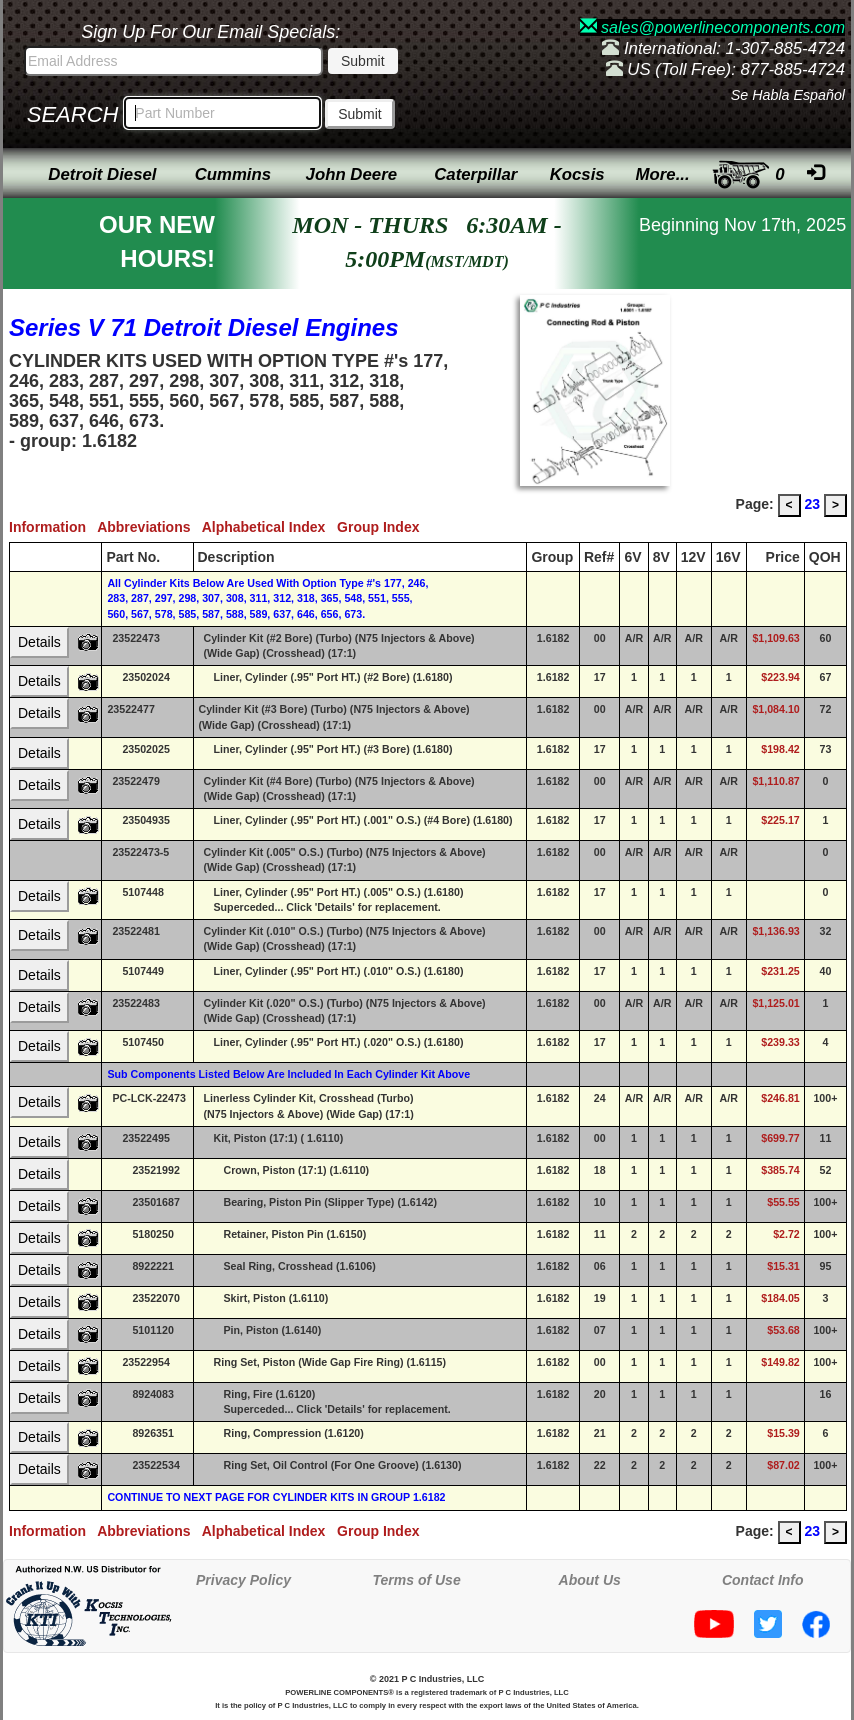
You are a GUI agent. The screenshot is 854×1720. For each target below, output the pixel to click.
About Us (590, 1580)
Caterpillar (475, 174)
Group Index (382, 527)
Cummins (233, 174)
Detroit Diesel (102, 174)
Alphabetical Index (269, 527)
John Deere (351, 174)
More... (663, 174)
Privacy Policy (243, 1580)
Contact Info (763, 1580)
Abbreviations (149, 527)
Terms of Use (417, 1580)
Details (39, 642)
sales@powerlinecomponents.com (712, 27)
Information (53, 527)
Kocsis (577, 174)
